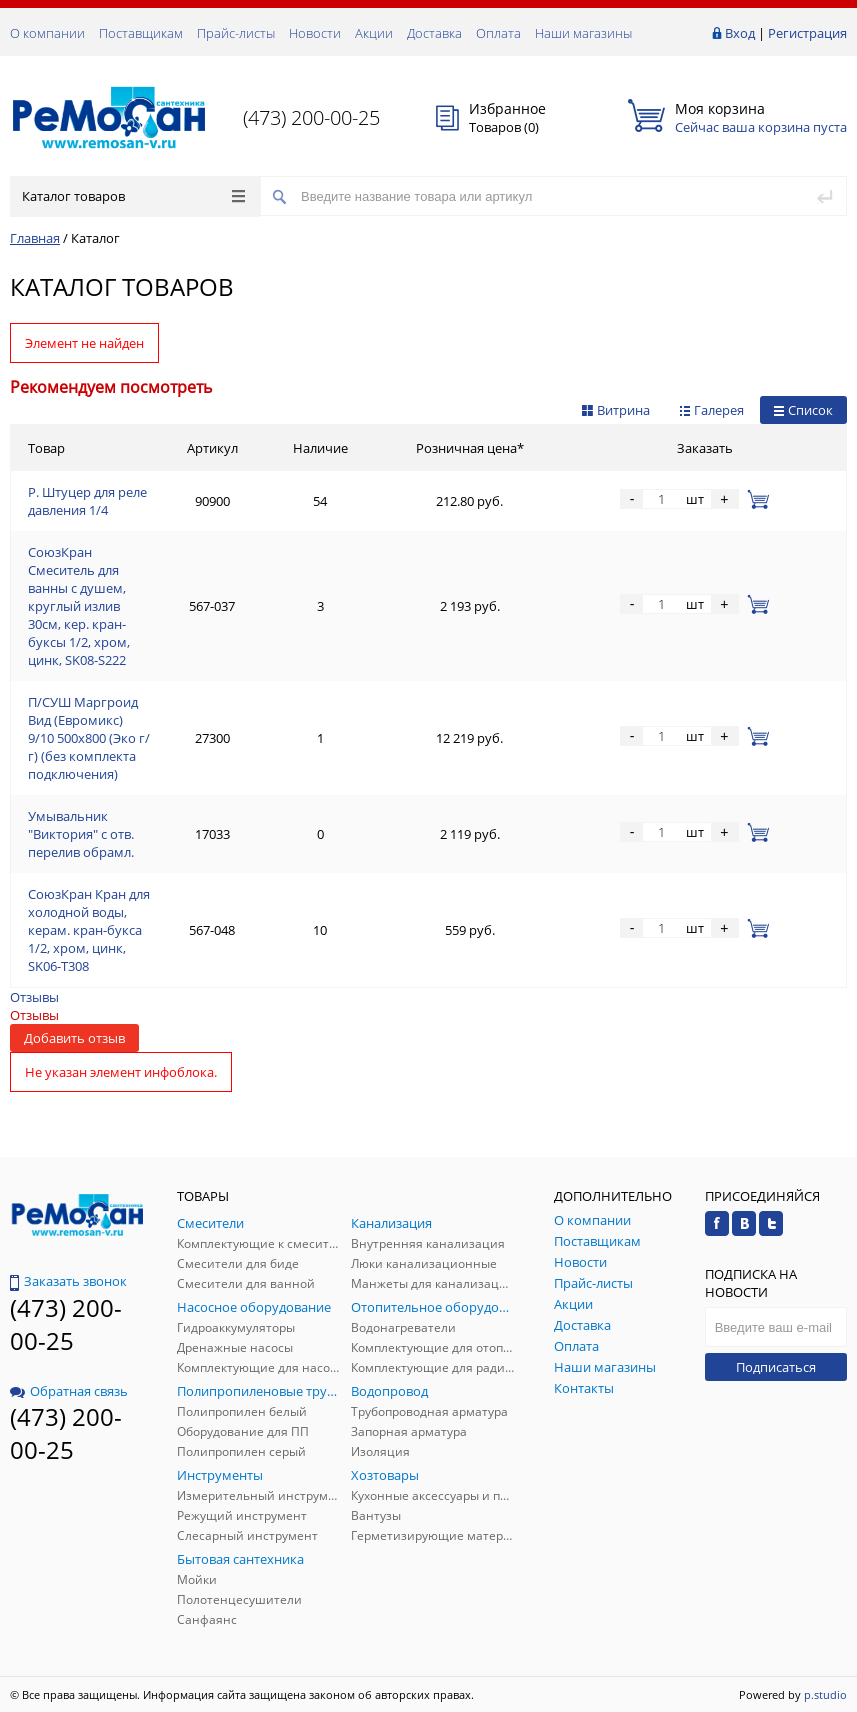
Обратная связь (69, 1391)
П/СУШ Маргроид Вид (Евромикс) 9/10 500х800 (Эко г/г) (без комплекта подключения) (89, 738)
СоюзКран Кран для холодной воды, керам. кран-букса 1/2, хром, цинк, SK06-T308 (89, 930)
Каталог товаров (133, 196)
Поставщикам (141, 33)
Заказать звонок (68, 1281)
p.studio (825, 1694)
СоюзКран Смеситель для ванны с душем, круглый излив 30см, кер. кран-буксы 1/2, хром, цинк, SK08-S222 (79, 606)
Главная (35, 238)
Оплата (498, 33)
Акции (374, 33)
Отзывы (34, 997)
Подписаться (776, 1367)
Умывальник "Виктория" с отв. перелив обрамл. (81, 834)
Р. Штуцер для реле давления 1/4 (87, 501)
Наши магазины (583, 33)
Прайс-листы (236, 33)
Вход (740, 33)
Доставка (434, 33)
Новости (315, 33)
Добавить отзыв (74, 1038)
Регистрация (807, 33)
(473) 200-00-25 (311, 117)
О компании (47, 33)
